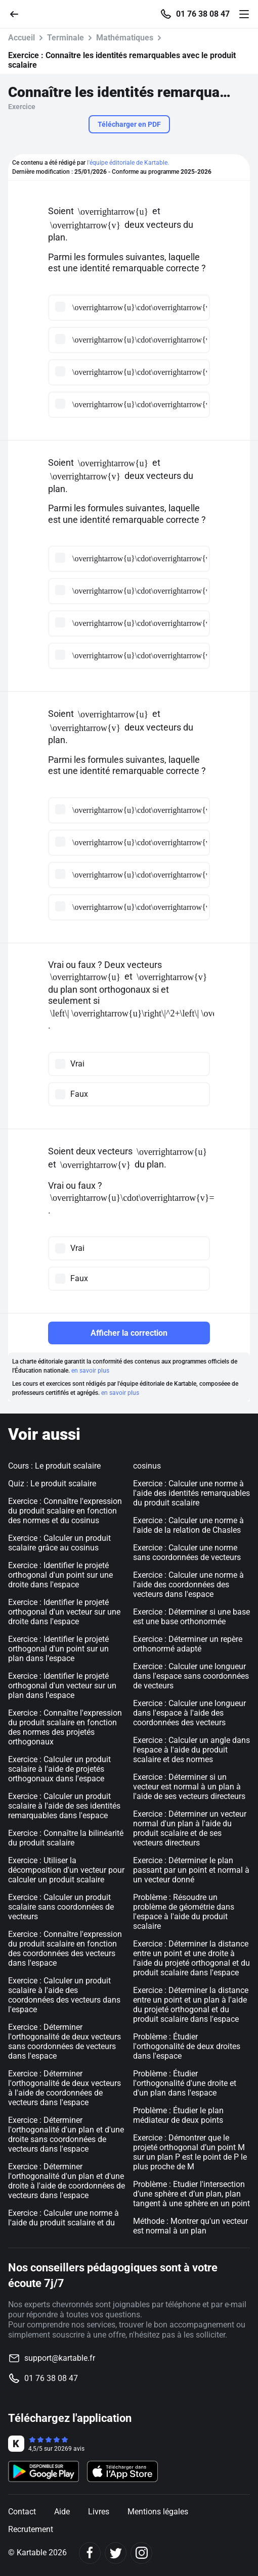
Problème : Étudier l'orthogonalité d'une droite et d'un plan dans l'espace (184, 2083)
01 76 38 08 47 (203, 14)
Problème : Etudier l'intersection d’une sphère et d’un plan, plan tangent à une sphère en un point (191, 2193)
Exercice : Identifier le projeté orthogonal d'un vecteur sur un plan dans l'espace (62, 1685)
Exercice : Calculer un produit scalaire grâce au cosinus (59, 1542)
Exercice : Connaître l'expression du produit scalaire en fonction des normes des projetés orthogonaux (65, 1727)
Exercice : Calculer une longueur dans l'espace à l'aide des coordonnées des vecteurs (189, 1712)
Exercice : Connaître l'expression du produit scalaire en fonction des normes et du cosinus (65, 1510)
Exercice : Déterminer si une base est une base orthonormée (191, 1616)
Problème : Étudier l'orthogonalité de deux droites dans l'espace (186, 2046)
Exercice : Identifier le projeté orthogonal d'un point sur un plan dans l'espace (58, 1648)
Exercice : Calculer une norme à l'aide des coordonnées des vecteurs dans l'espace (188, 1584)
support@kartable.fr (59, 2358)
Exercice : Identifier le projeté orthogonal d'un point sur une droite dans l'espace (60, 1575)
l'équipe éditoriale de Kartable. (128, 162)
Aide (62, 2511)
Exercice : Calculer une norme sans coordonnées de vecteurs (187, 1552)
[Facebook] (90, 2553)
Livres (98, 2511)
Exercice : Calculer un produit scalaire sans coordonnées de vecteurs (61, 1906)
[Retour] (18, 13)
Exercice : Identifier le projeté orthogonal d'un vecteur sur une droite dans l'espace (64, 1611)
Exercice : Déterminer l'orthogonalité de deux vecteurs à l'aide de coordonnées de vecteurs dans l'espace (64, 2088)
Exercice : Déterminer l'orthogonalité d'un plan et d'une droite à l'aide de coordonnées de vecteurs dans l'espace (66, 2181)
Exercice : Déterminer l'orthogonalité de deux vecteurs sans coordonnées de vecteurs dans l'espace (64, 2041)
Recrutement (30, 2529)
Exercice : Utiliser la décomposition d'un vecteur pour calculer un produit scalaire (66, 1870)
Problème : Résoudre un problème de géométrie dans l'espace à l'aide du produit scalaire (183, 1911)
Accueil (21, 37)
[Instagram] (141, 2553)
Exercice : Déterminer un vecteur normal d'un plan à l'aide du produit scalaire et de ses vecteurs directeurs (189, 1828)
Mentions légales (157, 2511)
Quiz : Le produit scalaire (52, 1483)
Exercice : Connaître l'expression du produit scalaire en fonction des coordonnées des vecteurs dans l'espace (65, 1948)
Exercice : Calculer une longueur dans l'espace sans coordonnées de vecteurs (191, 1676)
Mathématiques (124, 37)
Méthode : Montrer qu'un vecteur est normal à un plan (190, 2225)
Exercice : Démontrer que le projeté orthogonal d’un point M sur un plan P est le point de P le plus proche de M (190, 2152)
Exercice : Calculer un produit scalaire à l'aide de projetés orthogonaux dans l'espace (59, 1769)
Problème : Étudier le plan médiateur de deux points (178, 2115)
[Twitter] (115, 2553)
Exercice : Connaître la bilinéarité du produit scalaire (65, 1838)
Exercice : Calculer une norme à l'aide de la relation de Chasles (188, 1525)
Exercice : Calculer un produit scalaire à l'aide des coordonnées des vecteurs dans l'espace (64, 1995)
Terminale (65, 37)
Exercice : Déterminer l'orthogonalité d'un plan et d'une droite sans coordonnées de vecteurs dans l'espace (66, 2134)
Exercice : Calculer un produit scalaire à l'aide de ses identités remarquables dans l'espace (64, 1805)
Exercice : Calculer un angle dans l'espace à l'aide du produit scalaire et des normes (191, 1749)
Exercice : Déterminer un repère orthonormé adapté (187, 1644)
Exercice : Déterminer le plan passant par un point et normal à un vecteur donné (191, 1870)
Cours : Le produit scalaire (54, 1466)
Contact (22, 2511)
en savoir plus (90, 1370)
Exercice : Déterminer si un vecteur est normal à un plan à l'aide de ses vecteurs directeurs (189, 1786)
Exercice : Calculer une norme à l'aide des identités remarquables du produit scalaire (191, 1493)
